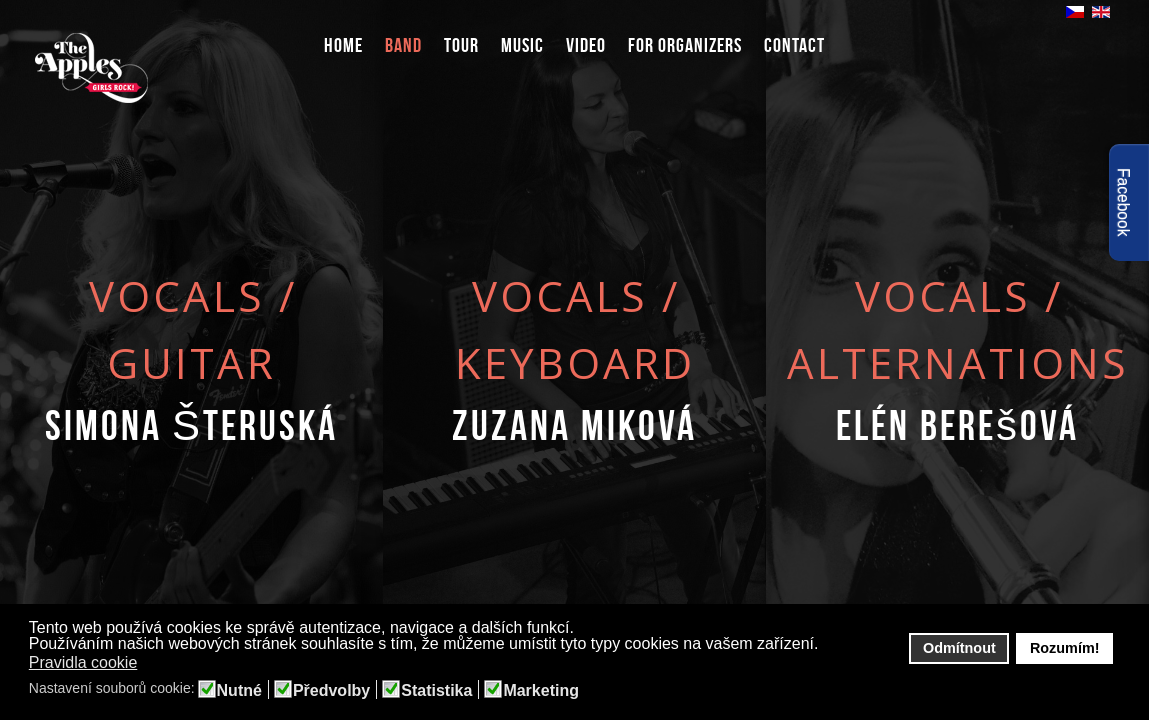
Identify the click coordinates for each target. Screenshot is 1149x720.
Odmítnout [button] (959, 648)
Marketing (541, 691)
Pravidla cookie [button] (83, 662)
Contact (794, 45)
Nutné (239, 691)
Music (522, 45)
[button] (150, 664)
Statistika (436, 691)
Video (586, 45)
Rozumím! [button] (1065, 648)
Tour (461, 45)
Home (343, 45)
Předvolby (331, 691)
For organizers (685, 45)
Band (403, 45)
